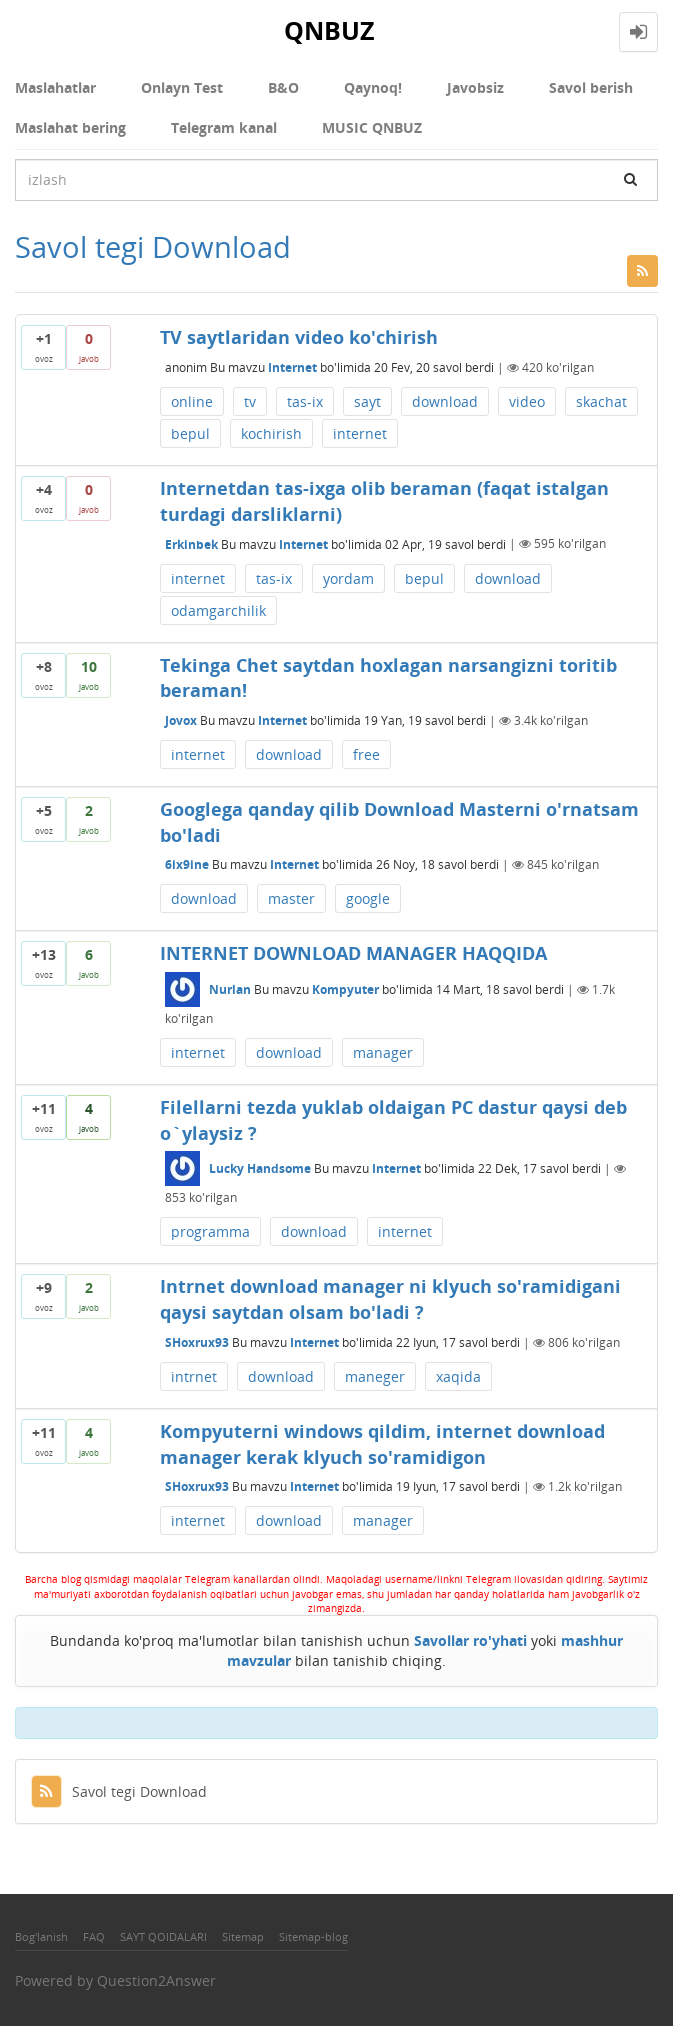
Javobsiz (475, 87)
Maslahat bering (70, 127)
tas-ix (305, 401)
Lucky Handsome (260, 1168)
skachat (601, 401)
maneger (375, 1376)
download (445, 401)
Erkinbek (191, 543)
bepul (190, 433)
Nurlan (230, 989)
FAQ (94, 1936)
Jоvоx (181, 720)
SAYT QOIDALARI (163, 1936)
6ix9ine (187, 864)
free (366, 754)
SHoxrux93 (197, 1342)
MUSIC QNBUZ (372, 127)
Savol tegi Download (119, 1791)
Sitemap (243, 1936)
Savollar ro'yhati (470, 1640)
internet (360, 433)
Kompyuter (345, 989)
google (368, 898)
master (291, 898)
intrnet (194, 1376)
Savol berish (591, 87)
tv (250, 401)
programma (210, 1231)
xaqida (458, 1376)
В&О (283, 87)
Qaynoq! (373, 87)
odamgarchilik (218, 610)
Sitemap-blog (313, 1936)
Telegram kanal (224, 127)
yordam (348, 578)
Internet (292, 367)
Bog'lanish (41, 1936)
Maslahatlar (55, 87)
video (527, 401)
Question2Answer (156, 1980)
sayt (367, 401)
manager (383, 1052)
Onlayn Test (182, 87)
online (192, 401)
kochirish (271, 433)
